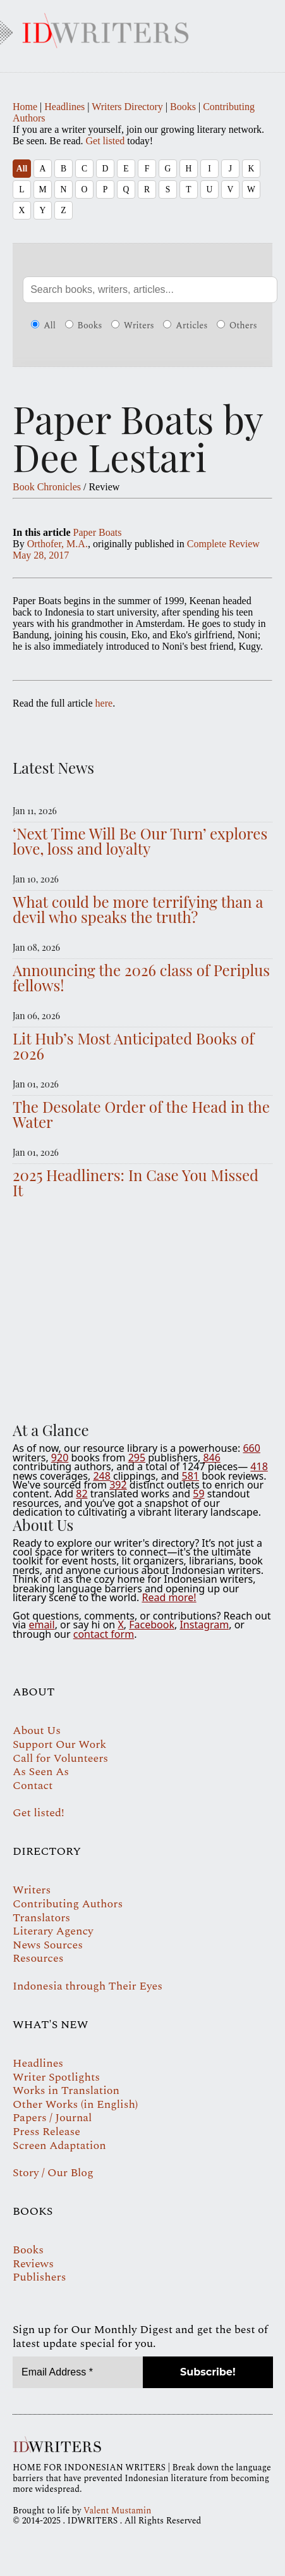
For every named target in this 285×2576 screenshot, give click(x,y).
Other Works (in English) (75, 2104)
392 (117, 1485)
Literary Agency (53, 1931)
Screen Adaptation (59, 2145)
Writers (132, 326)
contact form (103, 1634)
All (21, 168)
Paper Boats (97, 532)
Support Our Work (59, 1744)
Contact (32, 1785)
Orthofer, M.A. (57, 543)
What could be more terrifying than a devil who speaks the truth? (138, 909)
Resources (38, 1958)
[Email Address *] (78, 2372)
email (41, 1625)
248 (101, 1476)
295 (136, 1457)
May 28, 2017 (41, 555)
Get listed (105, 140)
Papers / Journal (52, 2117)
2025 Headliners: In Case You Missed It (135, 1182)
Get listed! (38, 1812)
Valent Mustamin (117, 2510)
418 (258, 1466)
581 (190, 1476)
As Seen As (41, 1771)
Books (183, 106)
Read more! (169, 1597)
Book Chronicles (47, 486)
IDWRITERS (142, 28)
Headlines (64, 106)
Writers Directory (127, 106)
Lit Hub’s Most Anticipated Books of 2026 (133, 1045)
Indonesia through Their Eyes (87, 1986)
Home (25, 106)
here (104, 703)
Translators (41, 1917)
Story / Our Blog (53, 2172)
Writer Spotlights (56, 2077)
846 (211, 1457)
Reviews (33, 2263)
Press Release (46, 2131)
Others (237, 326)
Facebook (151, 1625)
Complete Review (223, 543)
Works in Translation (66, 2090)
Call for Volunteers (60, 1758)
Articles (185, 326)
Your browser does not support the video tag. (142, 1307)
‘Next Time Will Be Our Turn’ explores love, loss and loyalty (140, 840)
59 (198, 1494)
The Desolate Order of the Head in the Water (141, 1114)
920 (59, 1457)
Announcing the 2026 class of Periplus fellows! (141, 977)
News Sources (48, 1945)
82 (81, 1494)
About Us (37, 1730)
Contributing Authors (68, 1903)
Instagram (204, 1625)
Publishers (39, 2277)
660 (251, 1448)
